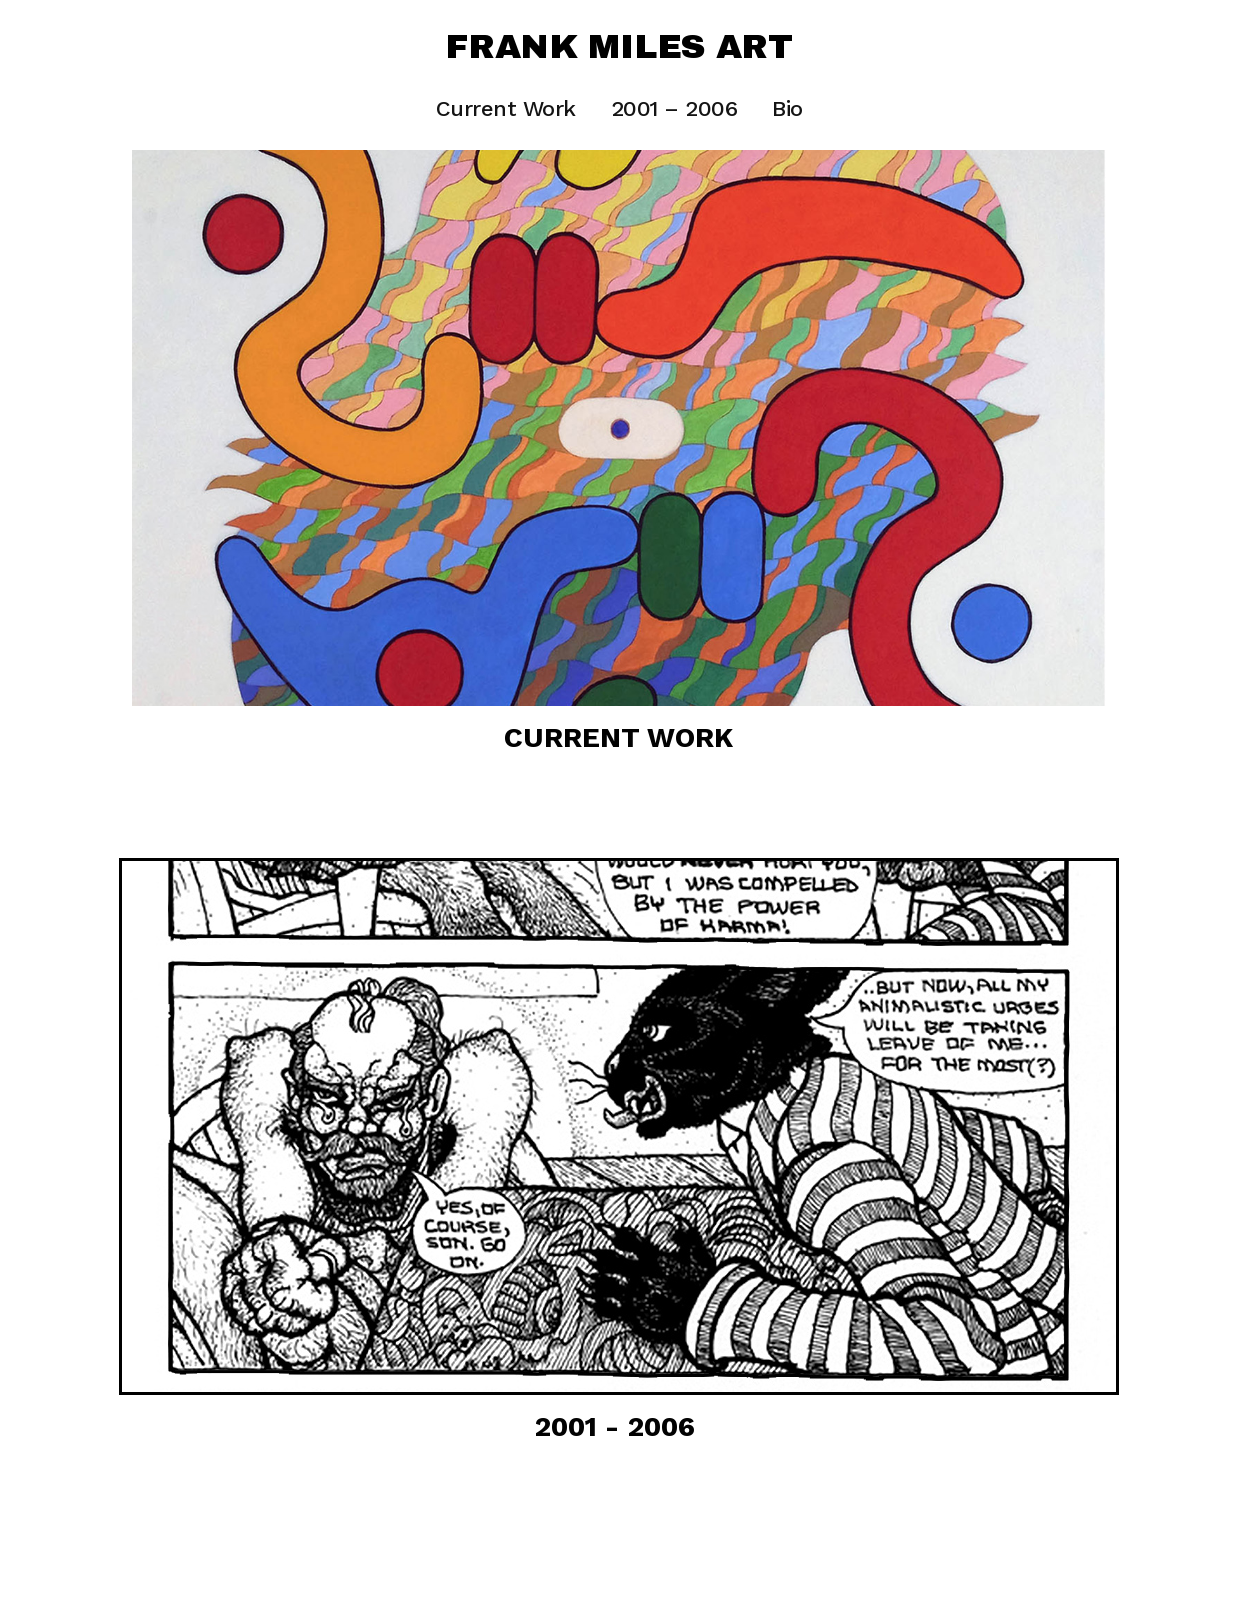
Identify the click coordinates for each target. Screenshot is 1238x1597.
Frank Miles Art (619, 47)
